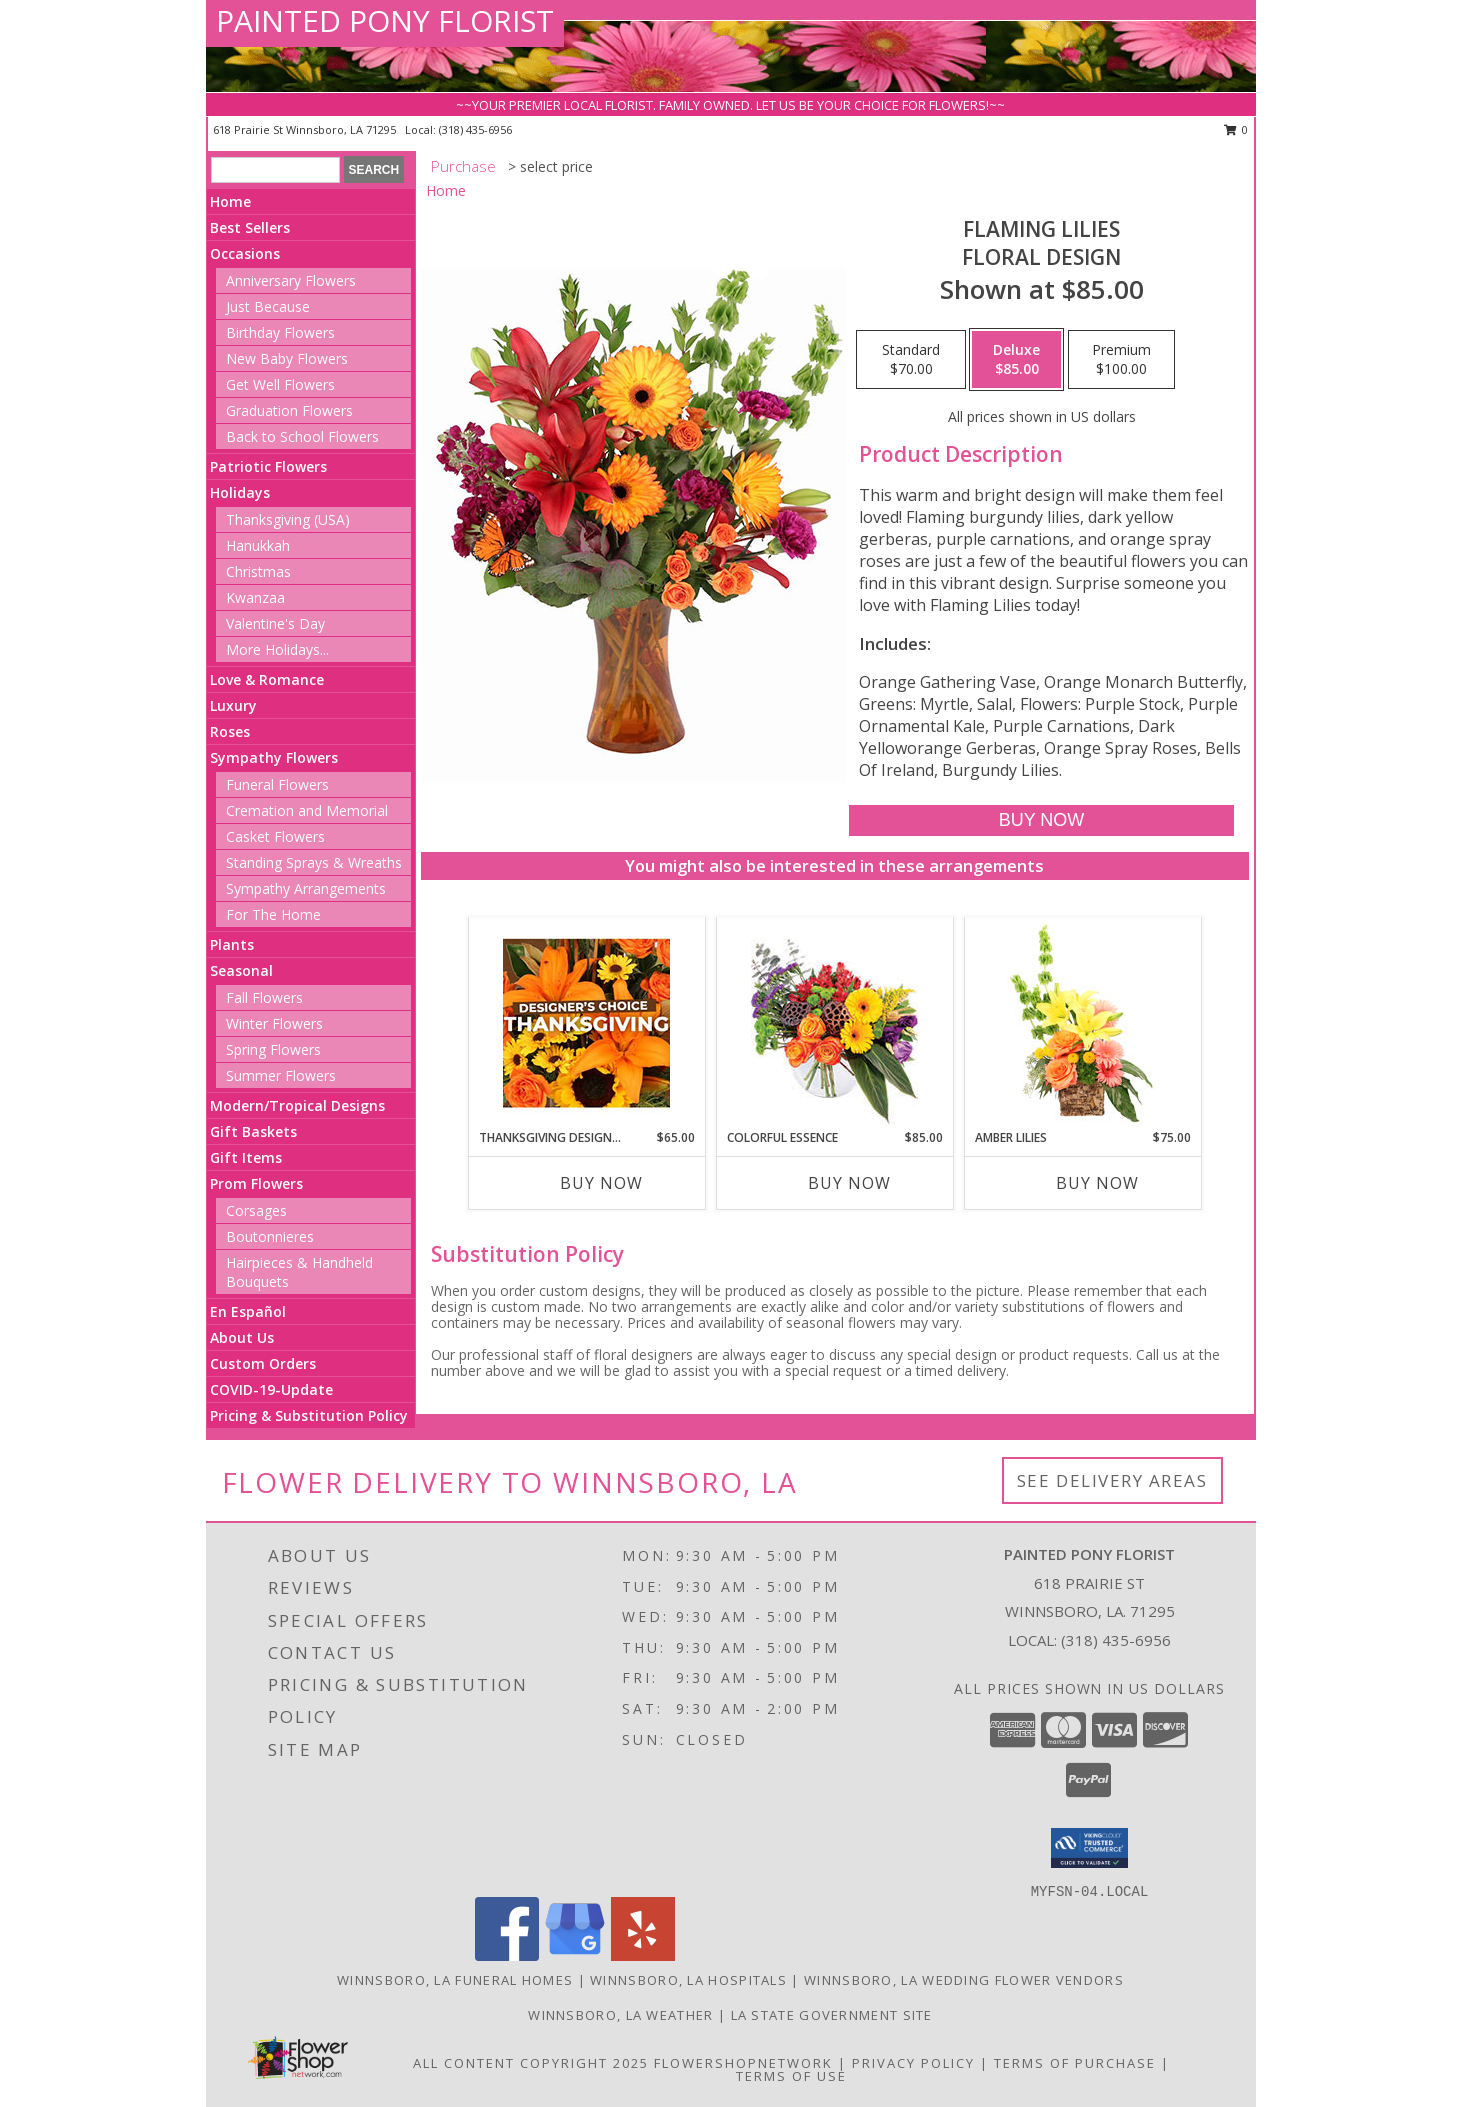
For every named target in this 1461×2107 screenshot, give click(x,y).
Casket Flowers (275, 836)
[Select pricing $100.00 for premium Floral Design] (1121, 360)
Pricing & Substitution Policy (309, 1415)
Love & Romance (267, 679)
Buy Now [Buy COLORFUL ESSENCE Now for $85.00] (849, 1183)
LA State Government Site (832, 2015)
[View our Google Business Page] (575, 1955)
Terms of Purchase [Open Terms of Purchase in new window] (1075, 2063)
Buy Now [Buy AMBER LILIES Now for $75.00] (1097, 1183)
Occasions (245, 253)
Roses (230, 731)
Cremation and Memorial (307, 810)
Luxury (233, 705)
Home (230, 201)
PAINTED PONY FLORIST (385, 20)
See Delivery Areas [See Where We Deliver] (1112, 1480)
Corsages (256, 1210)
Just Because (268, 306)
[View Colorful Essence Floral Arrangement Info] (834, 1023)
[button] (1089, 1848)
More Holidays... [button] (277, 649)
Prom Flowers (256, 1183)
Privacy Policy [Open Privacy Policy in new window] (913, 2063)
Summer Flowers (281, 1075)
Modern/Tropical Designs (297, 1105)
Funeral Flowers (277, 784)
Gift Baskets (253, 1131)
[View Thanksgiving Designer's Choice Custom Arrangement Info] (586, 1023)
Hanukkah (258, 545)
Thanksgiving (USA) (288, 519)
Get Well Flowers (280, 384)
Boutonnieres (270, 1236)
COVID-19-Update (271, 1389)
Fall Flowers (264, 997)
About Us (242, 1337)
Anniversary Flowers (291, 280)
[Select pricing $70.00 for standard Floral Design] (911, 360)
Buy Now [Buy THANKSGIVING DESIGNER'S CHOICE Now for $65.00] (601, 1183)
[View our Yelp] (643, 1955)
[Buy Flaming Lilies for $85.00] (1041, 820)
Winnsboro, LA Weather (620, 2015)
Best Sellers (250, 227)
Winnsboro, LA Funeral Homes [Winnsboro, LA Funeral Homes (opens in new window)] (455, 1980)
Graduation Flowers (289, 410)
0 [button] (1236, 129)
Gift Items (246, 1157)
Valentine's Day (275, 623)
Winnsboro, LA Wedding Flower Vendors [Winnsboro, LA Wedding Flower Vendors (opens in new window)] (964, 1980)
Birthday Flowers (280, 332)
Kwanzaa (255, 597)
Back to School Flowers (302, 436)
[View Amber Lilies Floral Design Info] (1082, 1023)
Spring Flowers (273, 1049)
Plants (232, 944)
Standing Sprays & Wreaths (314, 862)
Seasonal (241, 970)
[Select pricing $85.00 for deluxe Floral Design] (1016, 360)
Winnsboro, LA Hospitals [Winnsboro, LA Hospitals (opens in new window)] (688, 1980)
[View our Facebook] (507, 1955)
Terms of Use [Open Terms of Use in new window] (791, 2076)
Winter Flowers (274, 1023)
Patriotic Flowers (268, 466)
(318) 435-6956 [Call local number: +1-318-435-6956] (475, 129)
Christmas (258, 571)
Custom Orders (263, 1363)
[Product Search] (275, 170)
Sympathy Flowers (274, 757)
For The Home (273, 914)
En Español (248, 1311)
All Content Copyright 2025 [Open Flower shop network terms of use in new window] (531, 2063)
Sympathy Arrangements (306, 888)
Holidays (240, 492)
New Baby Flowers (287, 358)
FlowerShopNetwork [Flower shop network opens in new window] (743, 2063)
